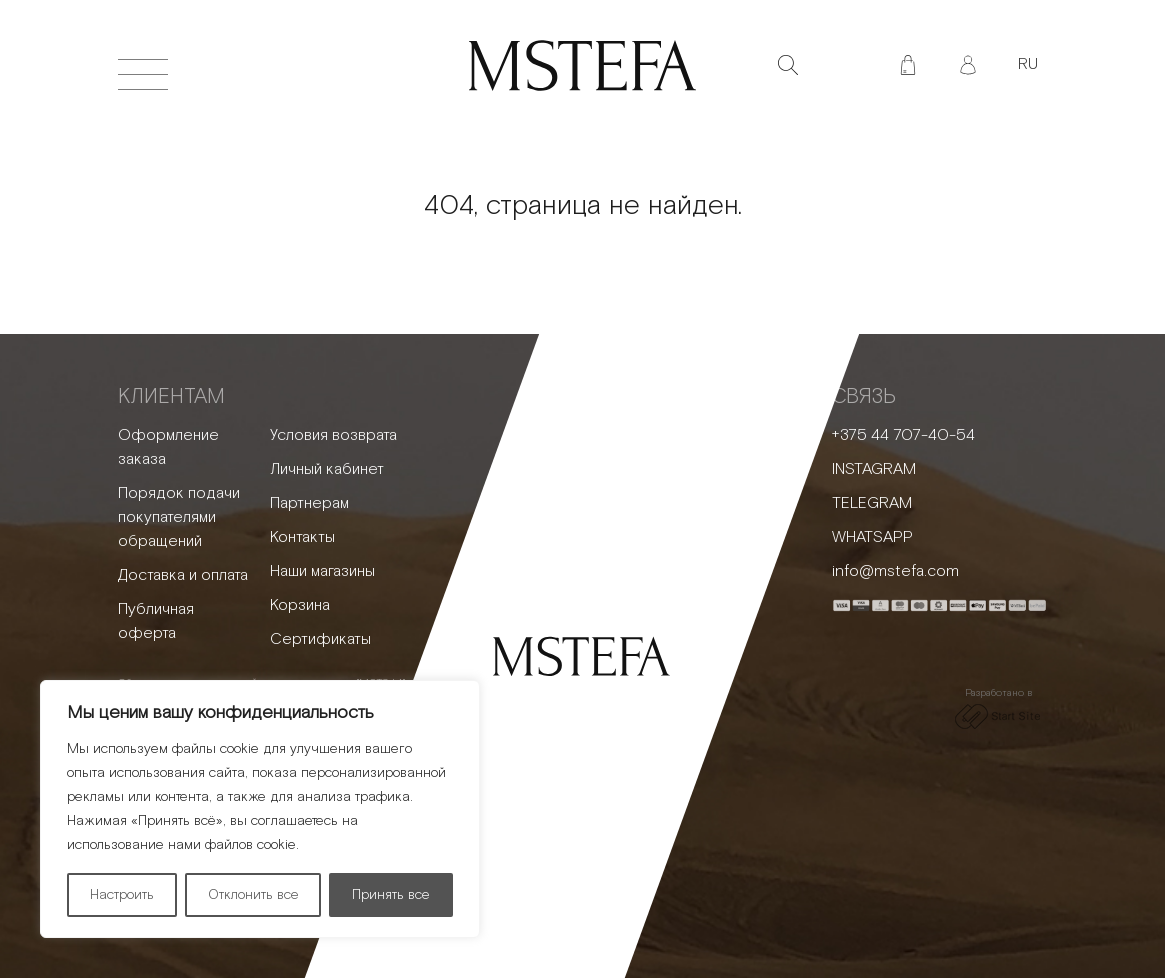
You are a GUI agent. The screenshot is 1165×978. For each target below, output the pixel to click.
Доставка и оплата (183, 575)
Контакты (302, 537)
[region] (260, 809)
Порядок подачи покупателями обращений (179, 517)
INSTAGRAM (874, 469)
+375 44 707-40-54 (903, 435)
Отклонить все (253, 895)
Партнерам (309, 503)
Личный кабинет (327, 469)
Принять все (391, 895)
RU (1028, 64)
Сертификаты (320, 639)
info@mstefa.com (895, 571)
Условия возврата (333, 435)
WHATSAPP (872, 537)
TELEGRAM (872, 503)
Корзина (300, 605)
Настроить (122, 895)
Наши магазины (322, 571)
